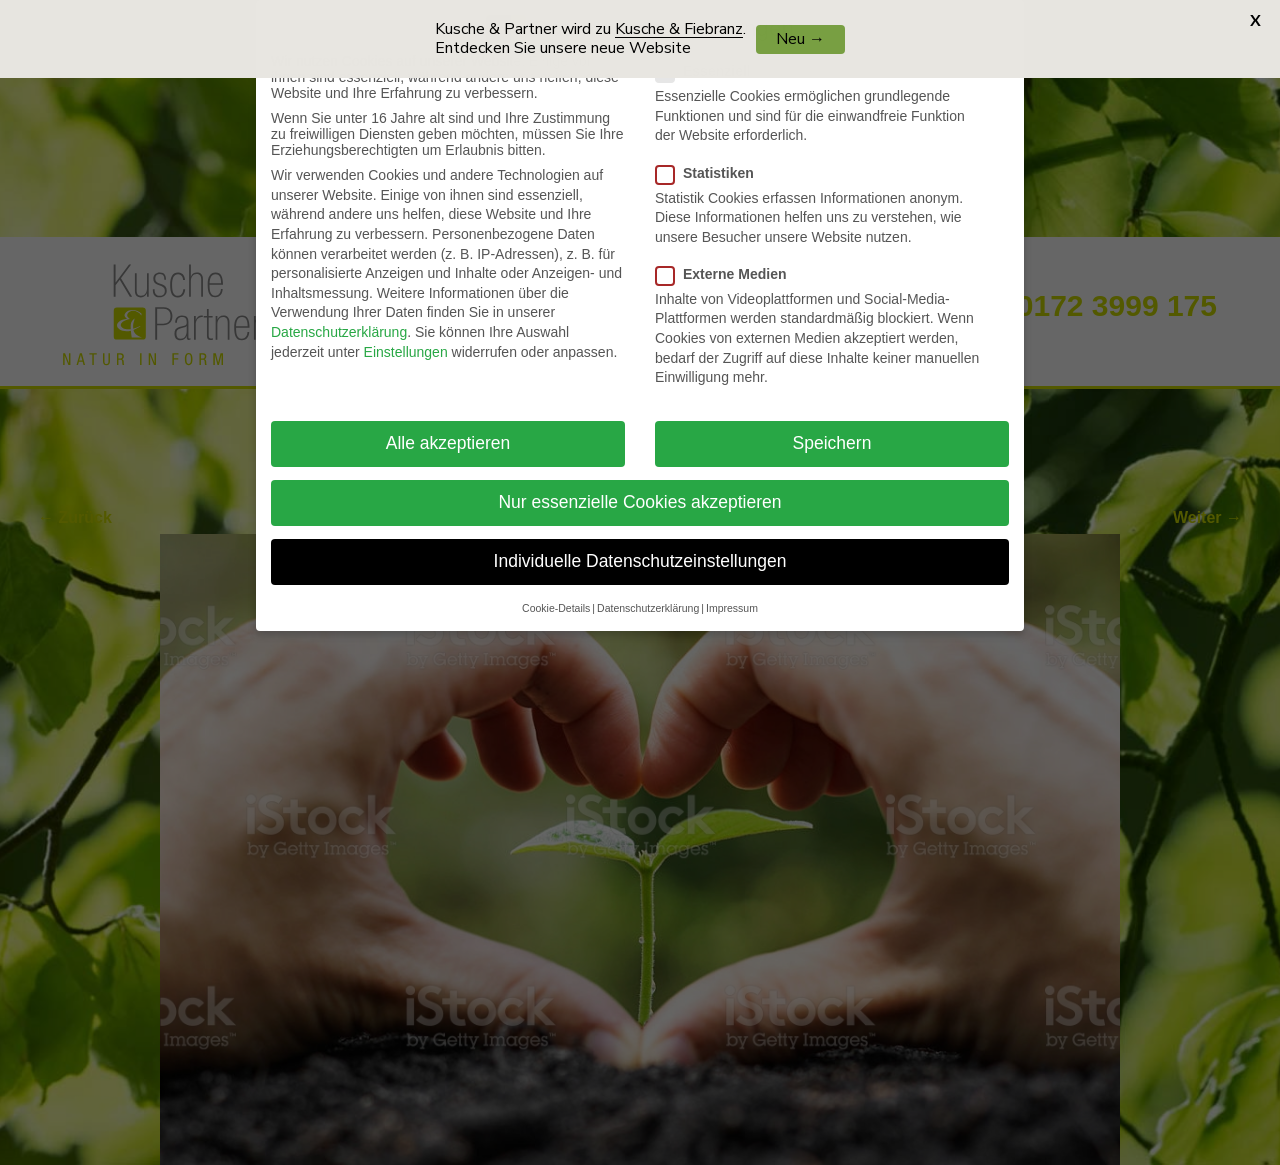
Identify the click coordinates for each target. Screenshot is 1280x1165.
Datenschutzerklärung (339, 322)
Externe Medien (729, 263)
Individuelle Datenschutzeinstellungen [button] (640, 551)
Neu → (800, 39)
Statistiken (713, 162)
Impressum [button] (732, 597)
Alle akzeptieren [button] (448, 433)
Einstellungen (406, 341)
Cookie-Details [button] (556, 597)
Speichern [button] (832, 433)
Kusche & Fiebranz (679, 29)
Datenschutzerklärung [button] (648, 597)
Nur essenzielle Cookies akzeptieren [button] (639, 492)
